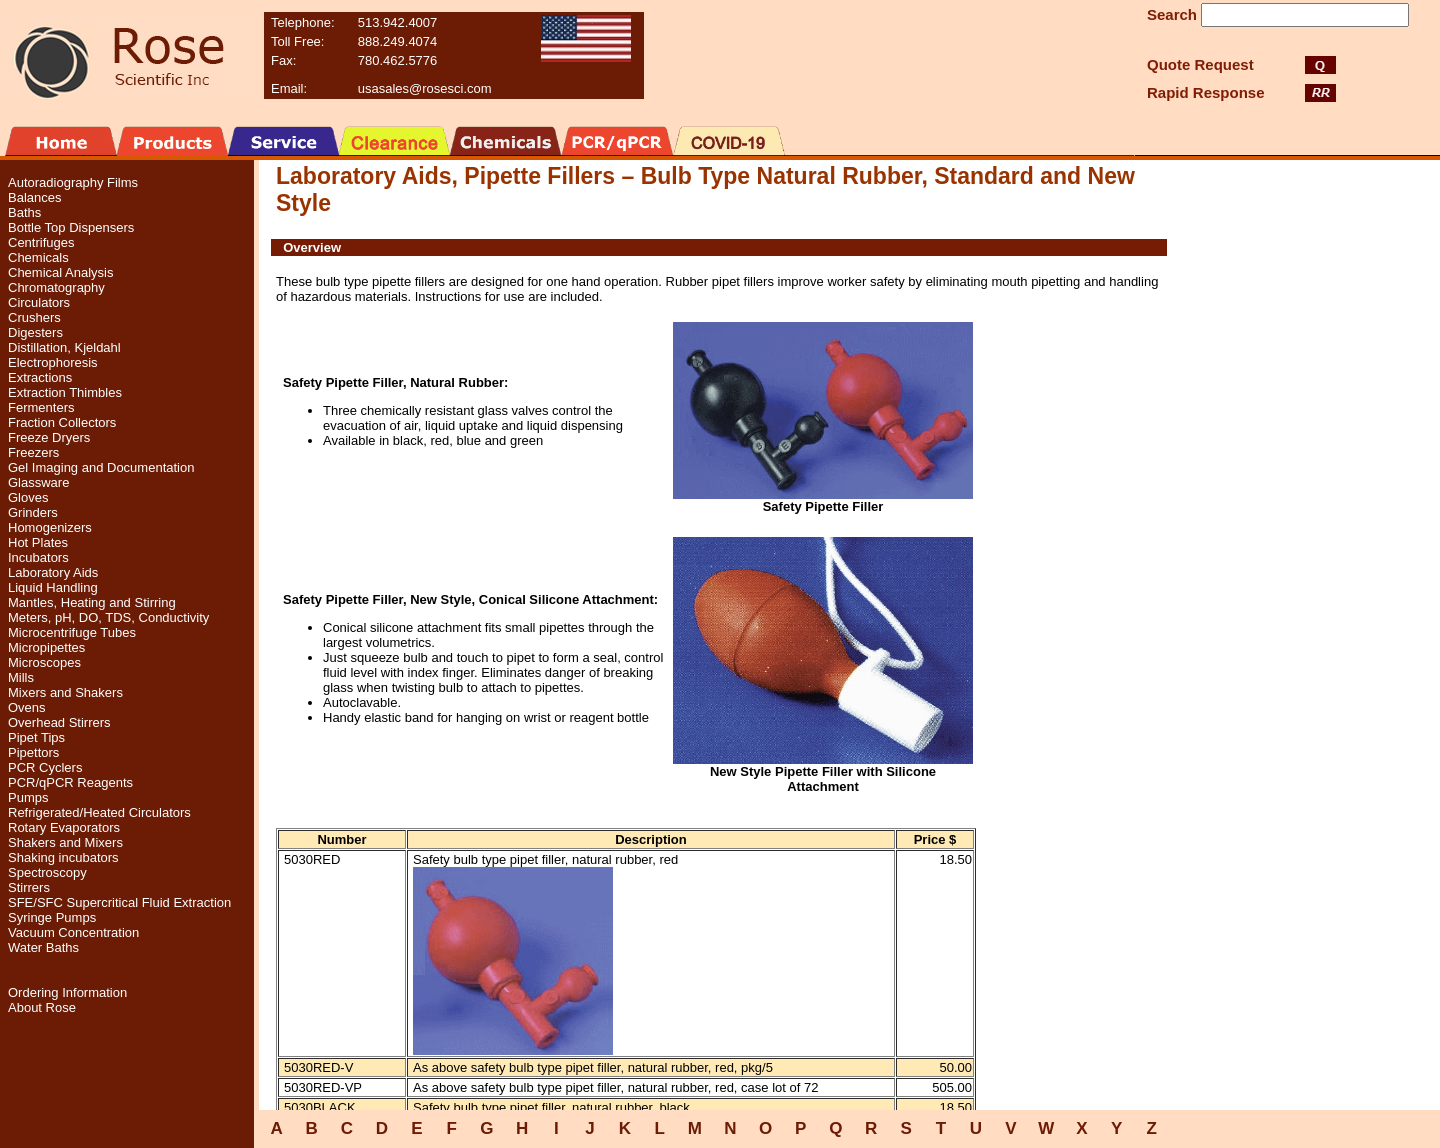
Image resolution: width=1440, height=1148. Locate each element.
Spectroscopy (47, 872)
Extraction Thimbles (65, 392)
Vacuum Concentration (73, 932)
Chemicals (38, 257)
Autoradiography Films (73, 182)
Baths (24, 212)
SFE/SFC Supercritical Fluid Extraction (119, 902)
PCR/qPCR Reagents (70, 782)
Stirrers (29, 887)
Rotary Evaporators (64, 827)
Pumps (28, 797)
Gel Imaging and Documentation (101, 467)
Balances (34, 197)
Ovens (27, 707)
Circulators (39, 302)
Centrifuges (41, 242)
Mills (21, 677)
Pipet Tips (36, 737)
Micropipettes (46, 647)
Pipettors (33, 752)
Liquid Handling (53, 587)
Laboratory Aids (53, 572)
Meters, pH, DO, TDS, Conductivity (108, 617)
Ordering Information (67, 992)
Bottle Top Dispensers (71, 227)
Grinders (33, 512)
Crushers (34, 317)
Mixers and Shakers (65, 692)
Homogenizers (50, 527)
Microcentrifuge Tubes (72, 632)
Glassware (38, 482)
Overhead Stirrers (59, 722)
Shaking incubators (63, 857)
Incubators (38, 557)
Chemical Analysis (61, 272)
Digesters (35, 332)
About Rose (42, 1007)
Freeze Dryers (49, 437)
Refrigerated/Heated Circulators (99, 812)
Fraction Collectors (62, 422)
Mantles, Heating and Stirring (92, 602)
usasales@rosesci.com (425, 88)
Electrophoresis (53, 362)
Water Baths (43, 947)
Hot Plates (38, 542)
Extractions (40, 377)
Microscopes (44, 662)
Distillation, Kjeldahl (64, 347)
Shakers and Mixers (65, 842)
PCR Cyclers (45, 767)
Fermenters (41, 407)
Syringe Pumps (52, 917)
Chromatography (56, 287)
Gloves (28, 497)
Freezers (33, 452)
